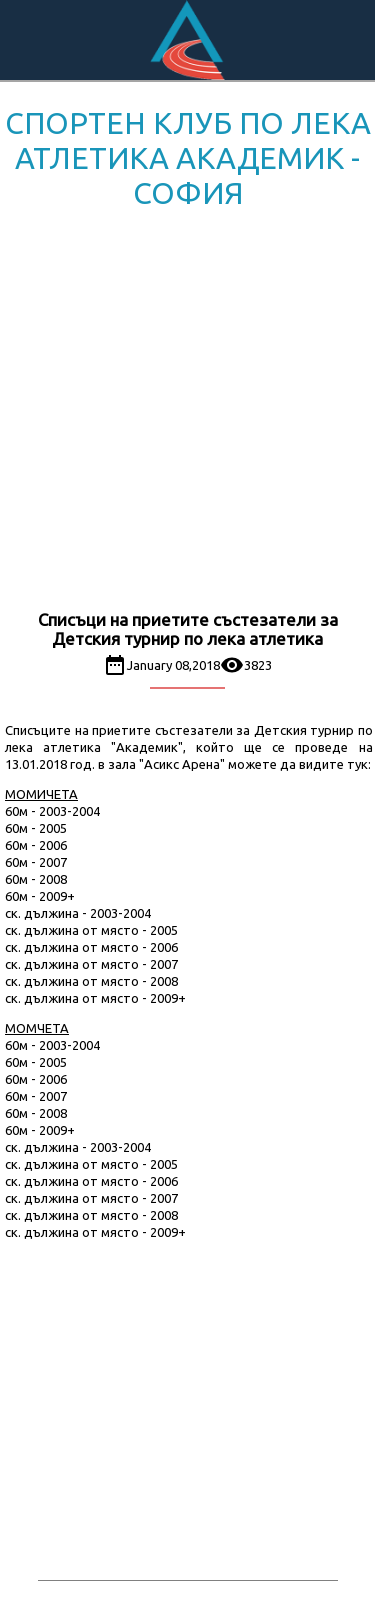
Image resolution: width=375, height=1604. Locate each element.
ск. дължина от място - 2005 (91, 930)
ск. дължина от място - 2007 (91, 964)
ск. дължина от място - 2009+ (95, 998)
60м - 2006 (36, 845)
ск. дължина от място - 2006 (91, 947)
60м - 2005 (36, 828)
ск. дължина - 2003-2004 (78, 913)
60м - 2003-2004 (52, 811)
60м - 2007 (36, 862)
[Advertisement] (187, 413)
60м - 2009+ (40, 896)
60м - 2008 (36, 879)
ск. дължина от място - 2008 (91, 981)
